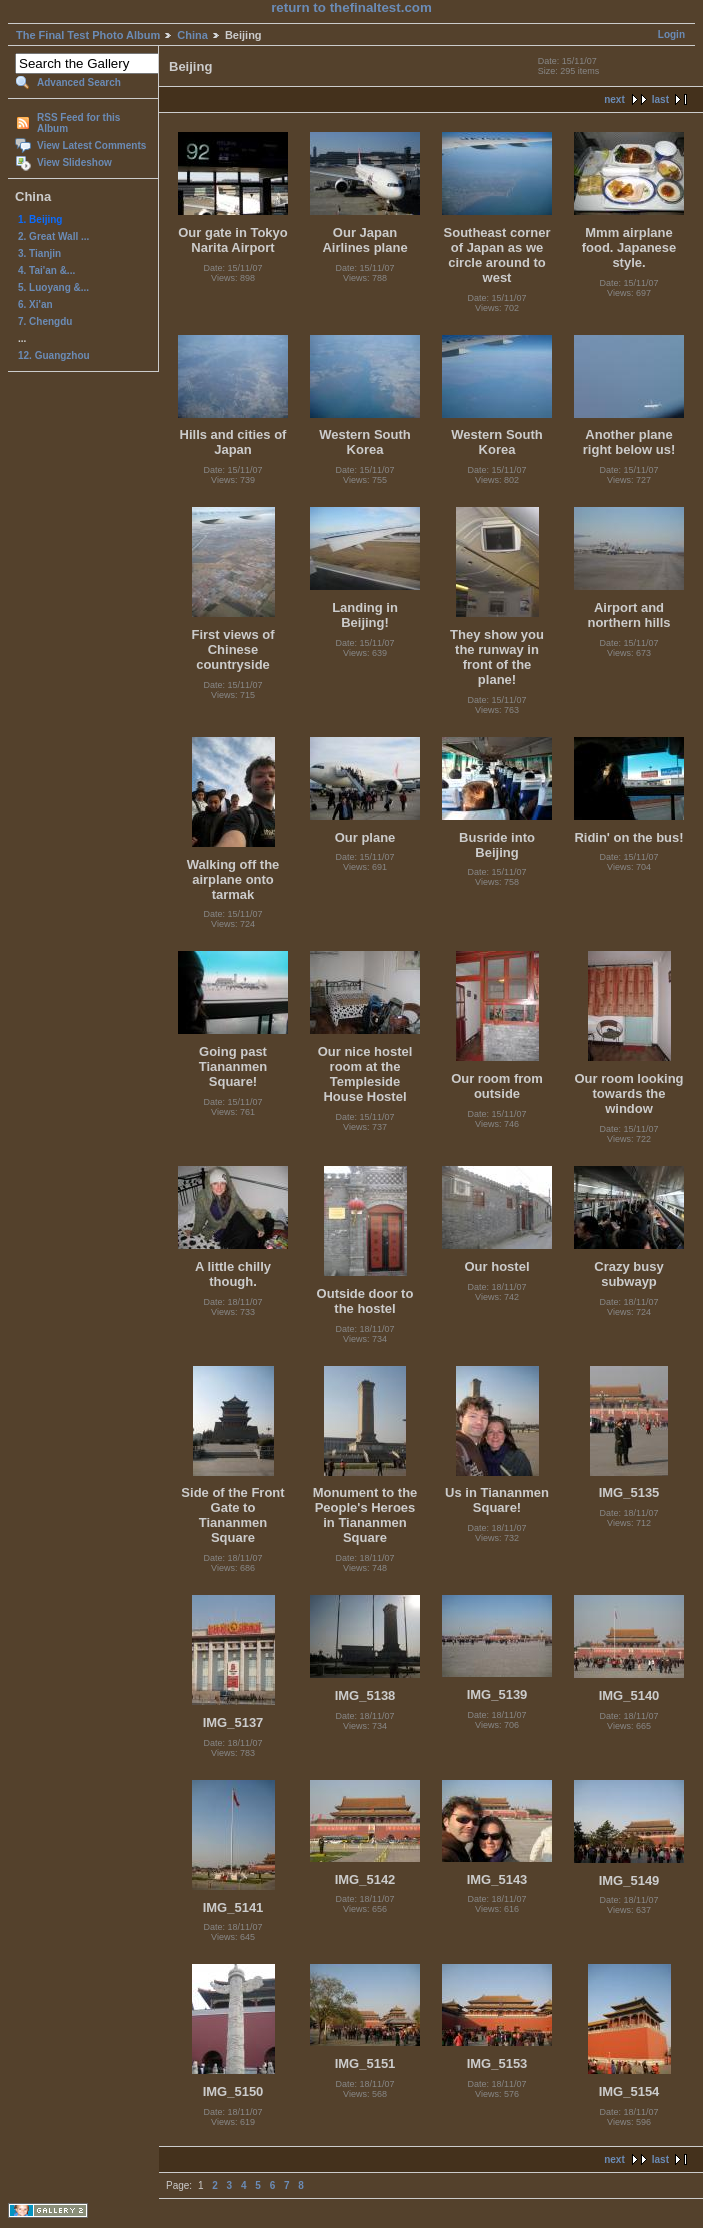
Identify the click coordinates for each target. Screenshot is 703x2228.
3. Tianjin (39, 253)
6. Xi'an (35, 304)
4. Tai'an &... (46, 270)
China (192, 35)
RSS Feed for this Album (78, 123)
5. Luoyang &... (53, 287)
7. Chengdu (45, 321)
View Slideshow (74, 162)
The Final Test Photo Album (88, 35)
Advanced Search (79, 82)
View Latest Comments (91, 145)
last (660, 99)
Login (671, 34)
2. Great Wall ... (53, 236)
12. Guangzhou (54, 355)
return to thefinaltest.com (351, 7)
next (614, 99)
